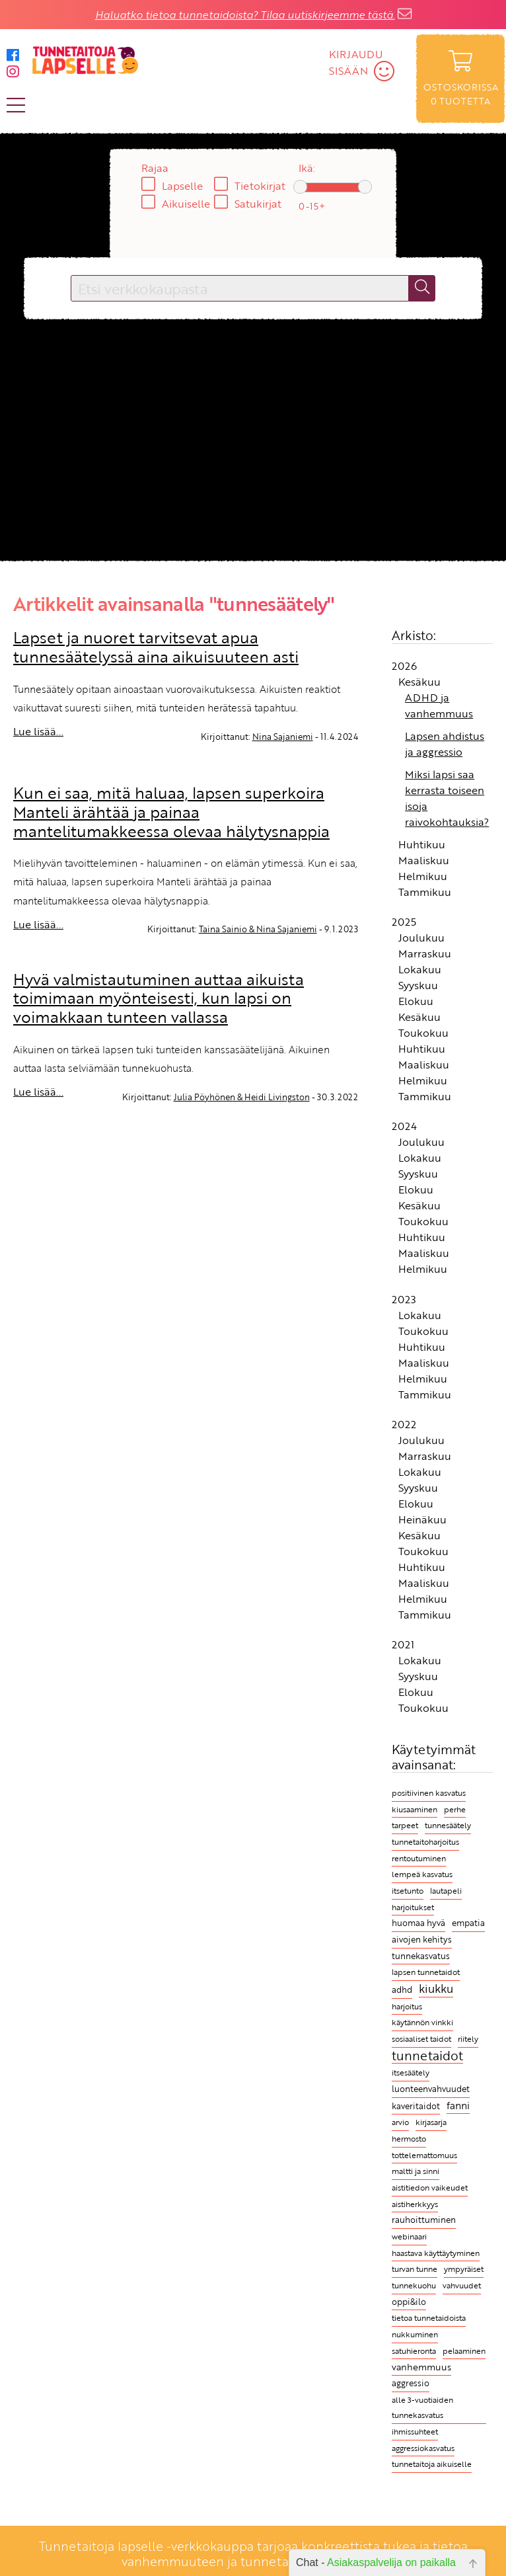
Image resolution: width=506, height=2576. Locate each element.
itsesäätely (410, 2072)
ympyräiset (464, 2268)
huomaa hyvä (418, 1923)
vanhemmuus (421, 2367)
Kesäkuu (419, 682)
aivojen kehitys (422, 1939)
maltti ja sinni (415, 2171)
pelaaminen (464, 2350)
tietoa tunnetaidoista (429, 2317)
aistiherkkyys (415, 2204)
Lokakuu (419, 969)
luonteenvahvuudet (431, 2088)
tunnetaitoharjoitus (425, 1841)
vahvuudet (462, 2285)
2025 (404, 922)
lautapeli (446, 1890)
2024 (404, 1126)
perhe (455, 1809)
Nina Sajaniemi (282, 736)
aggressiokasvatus (423, 2448)
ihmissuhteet (415, 2431)
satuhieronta (414, 2350)
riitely (468, 2038)
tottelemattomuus (424, 2155)
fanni (458, 2105)
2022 (404, 1424)
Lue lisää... (38, 731)
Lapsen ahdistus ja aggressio (444, 744)
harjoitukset (413, 1907)
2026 (404, 666)
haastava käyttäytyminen (436, 2253)
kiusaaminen (414, 1809)
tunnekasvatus (421, 1955)
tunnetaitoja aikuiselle (432, 2464)
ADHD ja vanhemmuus (439, 705)
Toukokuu (423, 1033)
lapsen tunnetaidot (426, 1972)
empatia (468, 1923)
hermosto (409, 2138)
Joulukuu (421, 938)
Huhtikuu (421, 844)
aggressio (410, 2383)
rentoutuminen (419, 1858)
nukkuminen (415, 2334)
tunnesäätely (448, 1825)
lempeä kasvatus (422, 1874)
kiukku (436, 1989)
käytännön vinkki (422, 2022)
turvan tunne (414, 2268)
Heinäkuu (422, 1519)
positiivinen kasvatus (429, 1792)
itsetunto (407, 1890)
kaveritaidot (416, 2106)
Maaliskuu (423, 860)
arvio (400, 2122)
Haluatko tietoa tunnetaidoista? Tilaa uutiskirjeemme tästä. (245, 14)
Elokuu (415, 1001)
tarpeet (405, 1825)
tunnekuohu (414, 2285)
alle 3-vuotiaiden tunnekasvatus (422, 2407)
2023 (404, 1299)
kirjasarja (431, 2122)
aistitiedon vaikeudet (430, 2187)
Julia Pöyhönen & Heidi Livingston (242, 1097)
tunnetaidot (427, 2056)
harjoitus (407, 2006)
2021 (403, 1644)
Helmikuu (422, 876)
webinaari (409, 2236)
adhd (402, 1990)
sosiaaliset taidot (421, 2038)
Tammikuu (424, 892)
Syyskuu (418, 985)
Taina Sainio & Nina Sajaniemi (258, 929)
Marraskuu (424, 953)
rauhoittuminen (424, 2219)
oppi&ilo (409, 2302)
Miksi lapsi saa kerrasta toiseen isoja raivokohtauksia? (447, 798)
